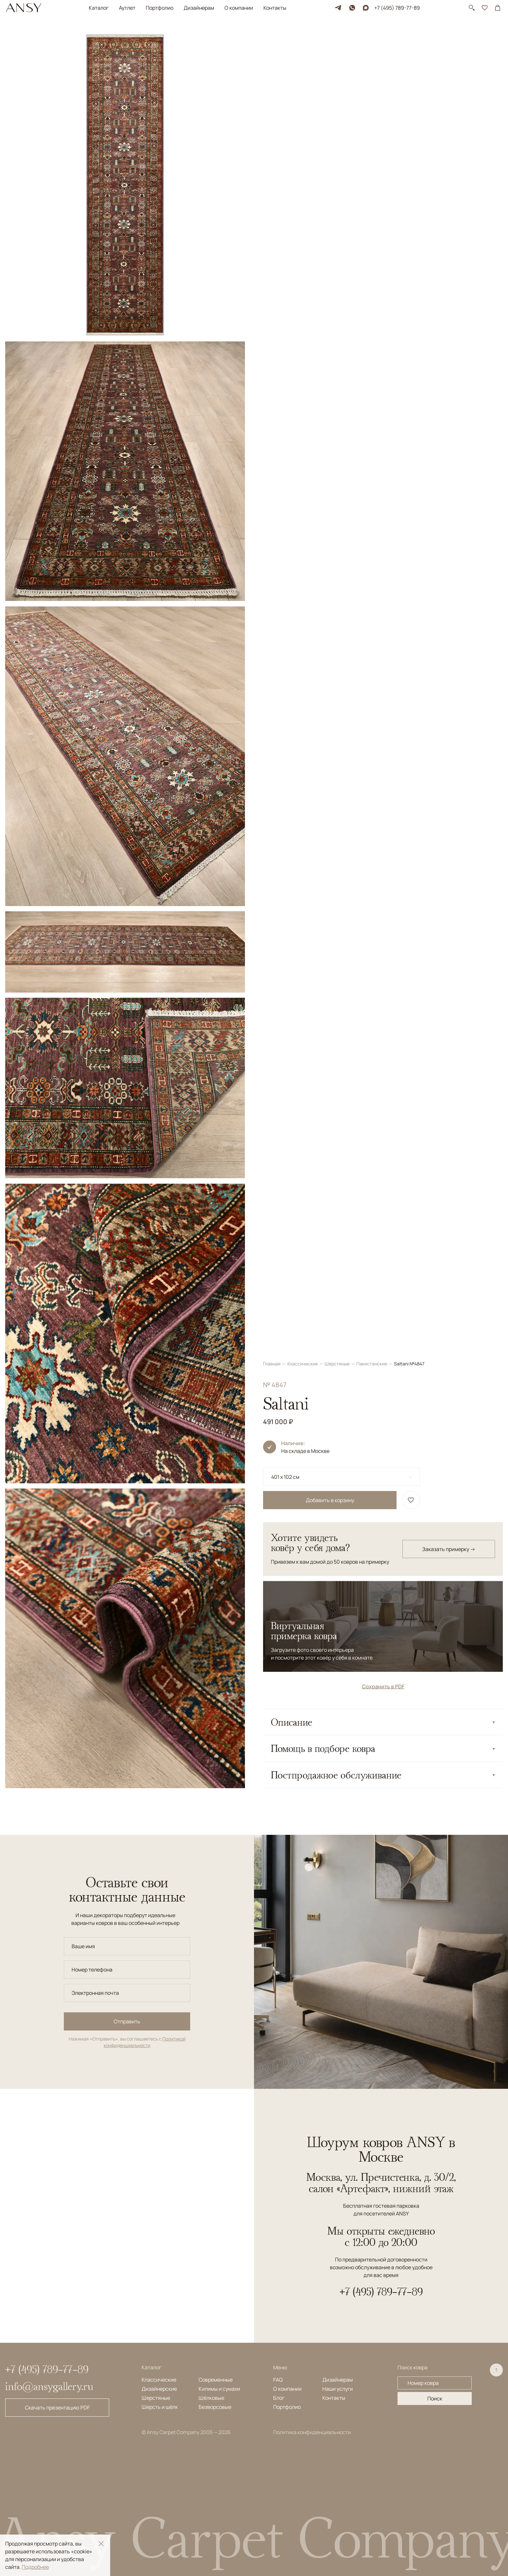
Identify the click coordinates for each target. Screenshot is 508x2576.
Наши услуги (337, 2389)
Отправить (127, 2021)
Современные (216, 2379)
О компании (239, 7)
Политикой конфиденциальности (145, 2042)
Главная (272, 37)
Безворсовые (215, 2407)
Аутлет (127, 7)
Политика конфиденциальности (312, 2432)
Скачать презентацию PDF (57, 2407)
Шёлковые (211, 2398)
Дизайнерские (159, 2389)
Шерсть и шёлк (160, 2407)
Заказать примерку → (448, 222)
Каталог (99, 7)
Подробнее (35, 2566)
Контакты (274, 7)
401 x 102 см (285, 150)
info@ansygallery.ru (49, 2386)
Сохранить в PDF (383, 359)
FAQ (278, 2379)
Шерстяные (338, 37)
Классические (303, 37)
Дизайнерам (199, 7)
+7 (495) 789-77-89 (397, 7)
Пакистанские (372, 37)
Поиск (434, 2398)
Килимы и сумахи (219, 2389)
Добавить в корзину (330, 173)
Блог (278, 2398)
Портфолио (159, 7)
